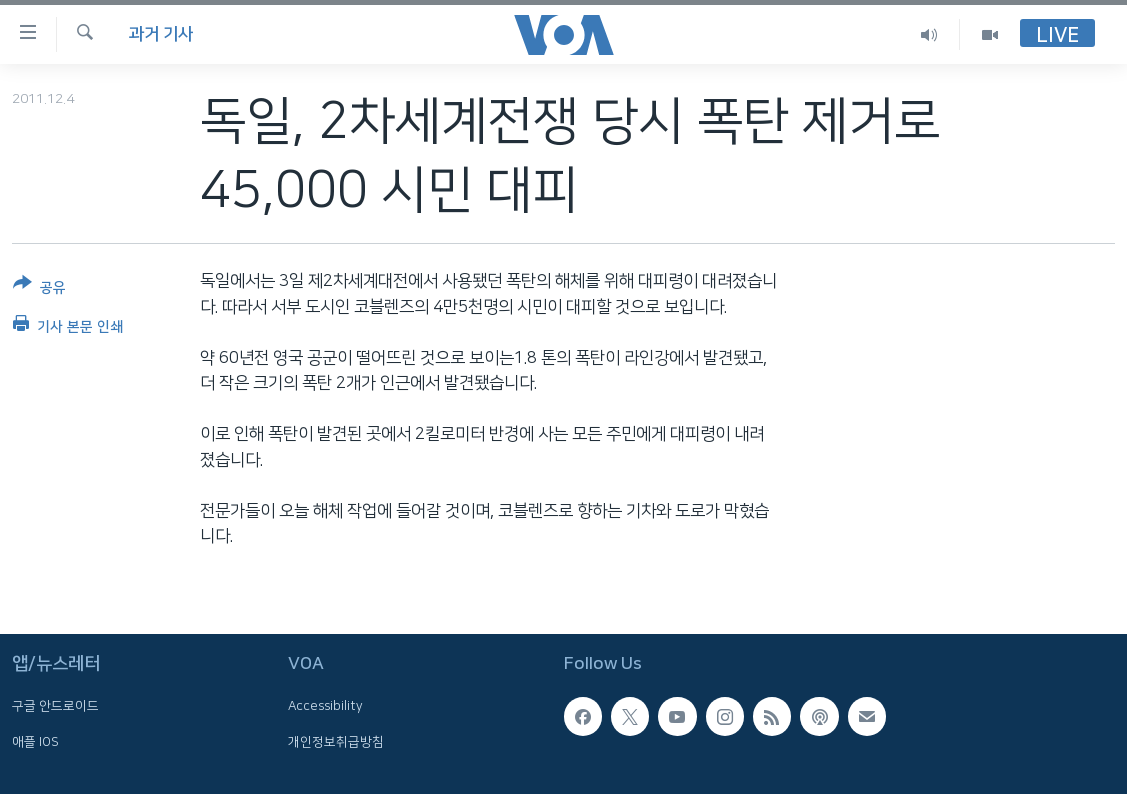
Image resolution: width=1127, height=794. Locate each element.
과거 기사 (161, 34)
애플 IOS (35, 741)
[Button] (39, 289)
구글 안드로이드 (55, 706)
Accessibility (325, 706)
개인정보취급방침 (336, 741)
